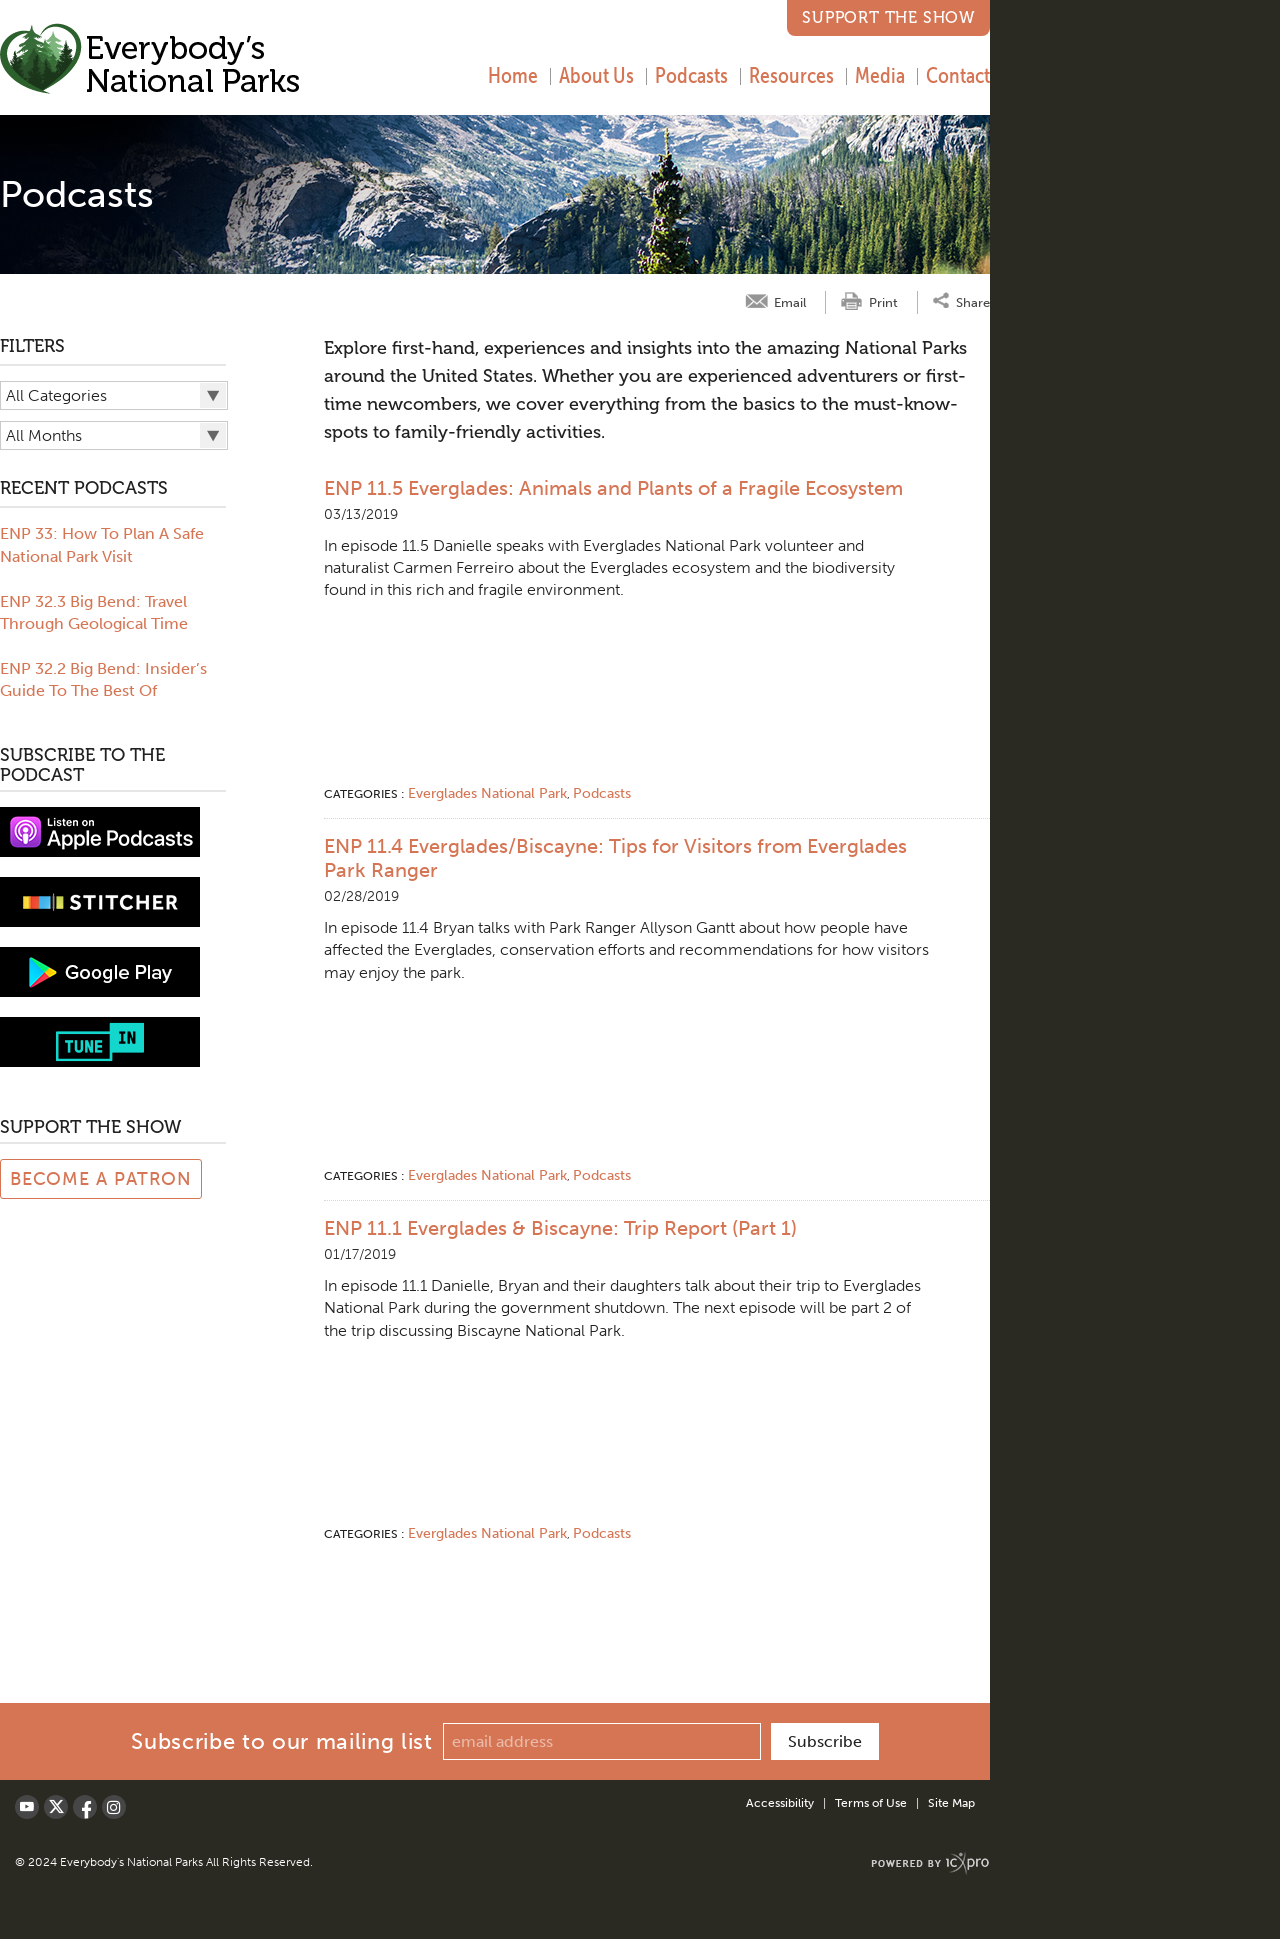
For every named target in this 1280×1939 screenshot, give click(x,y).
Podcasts (691, 75)
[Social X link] (56, 1807)
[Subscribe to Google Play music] (100, 970)
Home (513, 75)
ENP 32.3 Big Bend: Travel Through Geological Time (94, 612)
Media (880, 75)
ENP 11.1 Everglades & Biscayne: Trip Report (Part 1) (560, 1228)
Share (973, 301)
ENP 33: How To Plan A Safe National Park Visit (102, 544)
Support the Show (888, 17)
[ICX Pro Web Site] (930, 1863)
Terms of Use (871, 1803)
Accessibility (780, 1803)
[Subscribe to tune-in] (100, 1040)
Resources (791, 75)
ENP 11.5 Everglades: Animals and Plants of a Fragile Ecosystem (613, 488)
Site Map (951, 1803)
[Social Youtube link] (27, 1807)
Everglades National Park (487, 793)
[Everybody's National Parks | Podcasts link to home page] (150, 61)
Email (790, 302)
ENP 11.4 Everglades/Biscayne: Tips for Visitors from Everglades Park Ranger (615, 858)
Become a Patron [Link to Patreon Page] (101, 1179)
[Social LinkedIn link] (114, 1807)
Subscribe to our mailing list (281, 1741)
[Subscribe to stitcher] (100, 900)
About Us (596, 75)
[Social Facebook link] (85, 1807)
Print (883, 302)
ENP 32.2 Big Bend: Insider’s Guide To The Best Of (103, 679)
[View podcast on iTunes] (100, 830)
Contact (958, 75)
